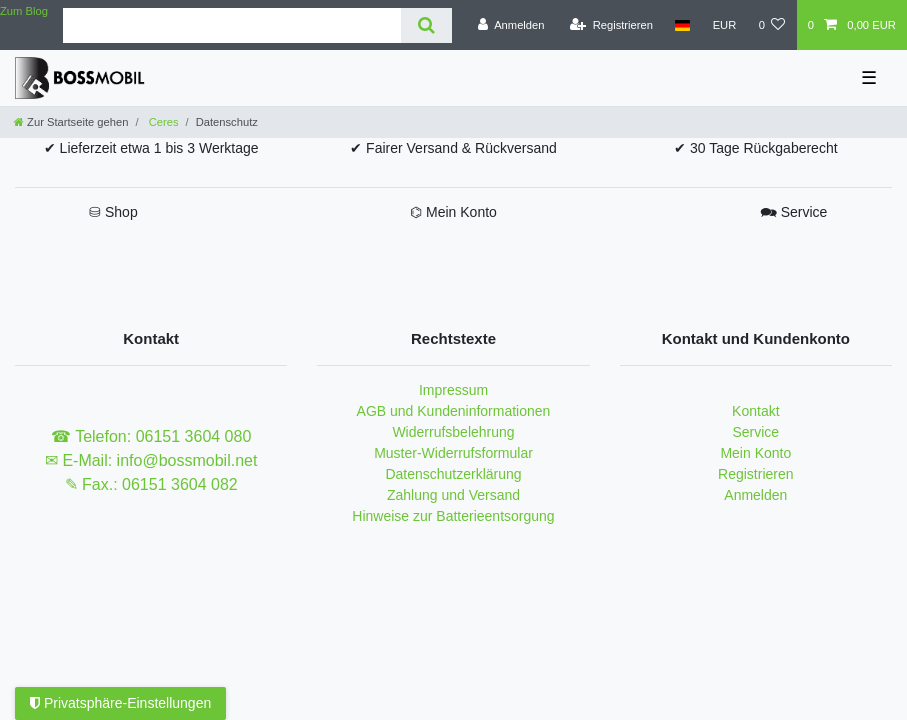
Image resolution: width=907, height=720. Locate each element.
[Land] (682, 25)
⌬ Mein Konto (453, 212)
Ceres (162, 122)
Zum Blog (24, 11)
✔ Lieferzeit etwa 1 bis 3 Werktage (151, 148)
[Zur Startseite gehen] (71, 122)
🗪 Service (794, 212)
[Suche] (426, 25)
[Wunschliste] (771, 25)
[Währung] (724, 25)
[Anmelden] (511, 25)
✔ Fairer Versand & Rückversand (453, 148)
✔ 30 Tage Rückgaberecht (756, 148)
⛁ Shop (113, 212)
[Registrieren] (611, 25)
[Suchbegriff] (232, 25)
